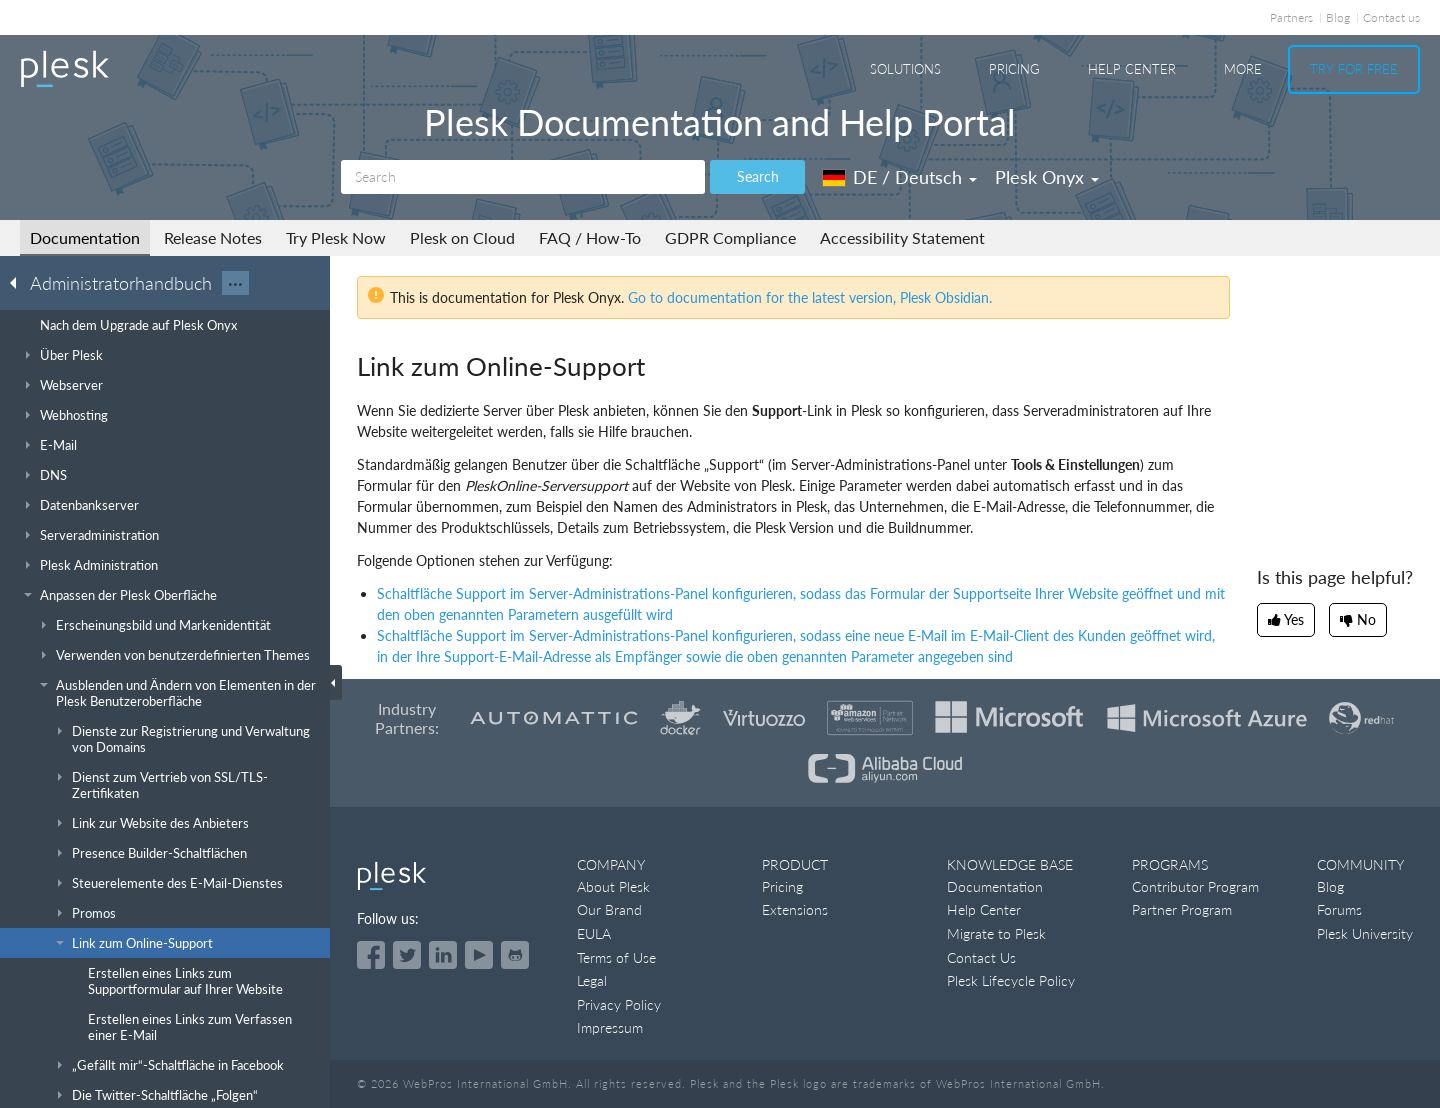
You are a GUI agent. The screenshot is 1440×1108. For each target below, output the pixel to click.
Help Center (1132, 69)
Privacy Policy (619, 1004)
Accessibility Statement (902, 237)
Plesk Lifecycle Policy (1011, 980)
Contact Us (981, 957)
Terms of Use (616, 957)
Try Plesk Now (336, 237)
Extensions (795, 909)
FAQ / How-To (590, 237)
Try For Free (1354, 69)
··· (235, 283)
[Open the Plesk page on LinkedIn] (443, 955)
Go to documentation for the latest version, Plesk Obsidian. (810, 297)
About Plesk (613, 886)
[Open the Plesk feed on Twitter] (407, 955)
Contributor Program (1195, 886)
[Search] (523, 177)
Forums (1339, 909)
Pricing (1014, 69)
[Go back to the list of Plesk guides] (19, 282)
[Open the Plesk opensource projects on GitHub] (515, 955)
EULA (594, 933)
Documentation (85, 237)
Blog (1338, 17)
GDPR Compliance (730, 237)
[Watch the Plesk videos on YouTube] (479, 955)
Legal (592, 980)
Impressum (610, 1027)
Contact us (1391, 17)
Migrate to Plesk (996, 933)
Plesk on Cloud (462, 237)
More (1243, 69)
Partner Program (1182, 909)
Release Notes (213, 237)
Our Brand (609, 909)
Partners (1291, 17)
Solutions (905, 69)
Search (758, 176)
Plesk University (1365, 933)
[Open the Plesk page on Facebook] (371, 955)
